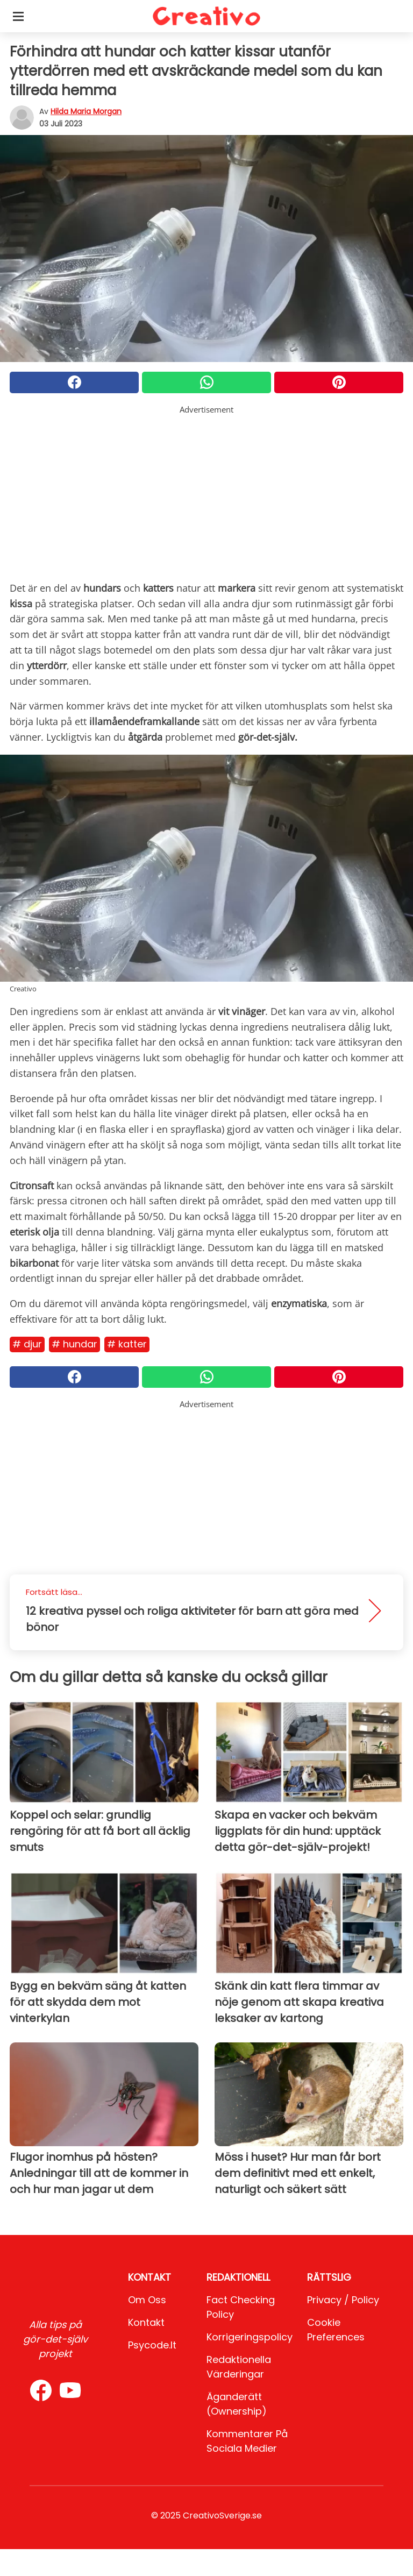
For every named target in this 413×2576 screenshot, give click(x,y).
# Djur (27, 1344)
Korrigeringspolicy (249, 2337)
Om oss (147, 2300)
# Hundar (74, 1344)
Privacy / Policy (343, 2300)
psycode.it (152, 2345)
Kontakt (146, 2322)
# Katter (127, 1344)
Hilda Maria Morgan (86, 111)
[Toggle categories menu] (18, 16)
